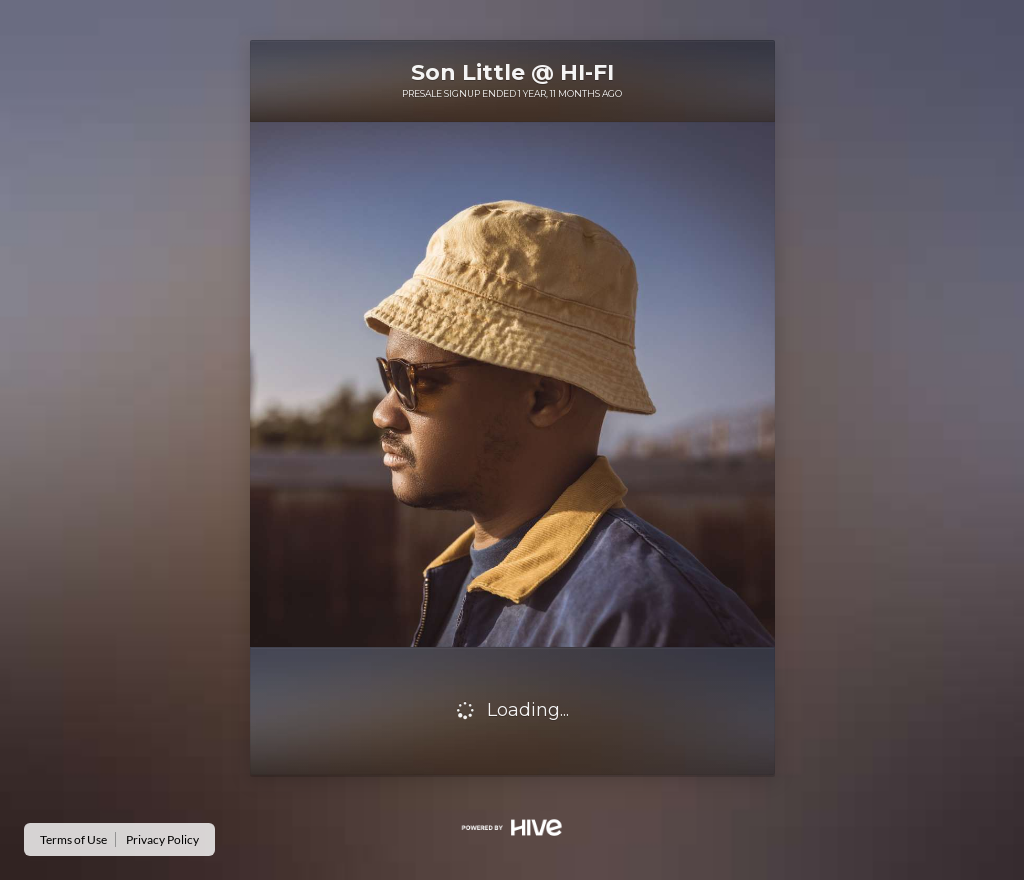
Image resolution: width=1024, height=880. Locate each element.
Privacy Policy (162, 839)
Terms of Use (73, 839)
